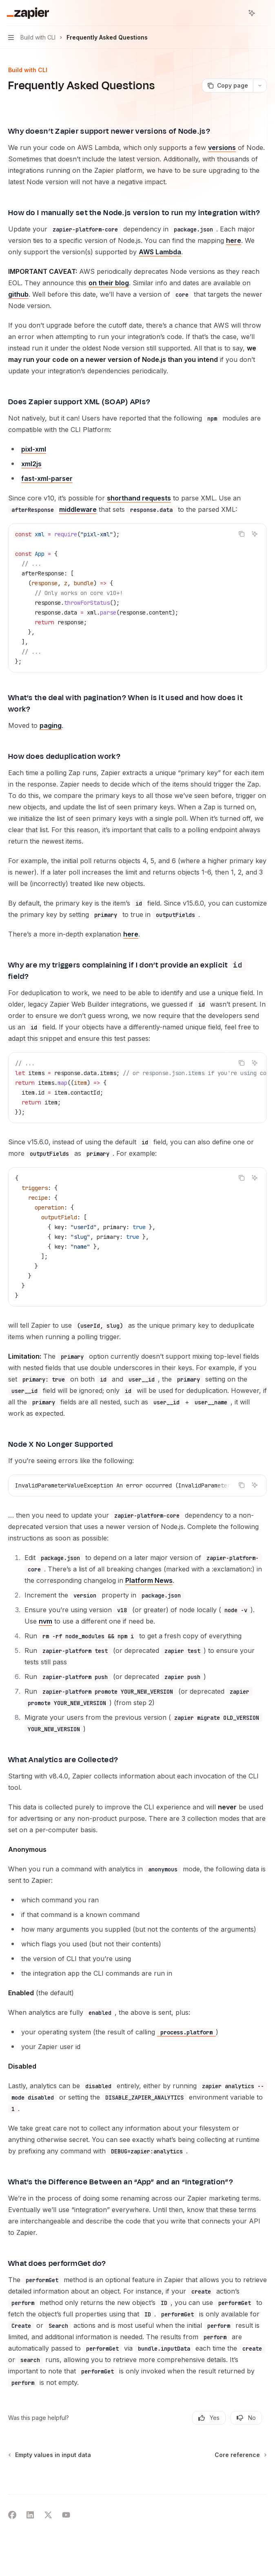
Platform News (149, 1592)
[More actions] (264, 13)
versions (222, 147)
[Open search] (236, 13)
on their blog (109, 294)
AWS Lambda (160, 263)
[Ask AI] (254, 545)
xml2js (31, 475)
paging (51, 737)
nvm (45, 1632)
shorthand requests (139, 509)
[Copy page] (227, 86)
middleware (78, 521)
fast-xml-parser (47, 490)
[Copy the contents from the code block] (241, 545)
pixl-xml (33, 460)
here (233, 252)
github (18, 306)
